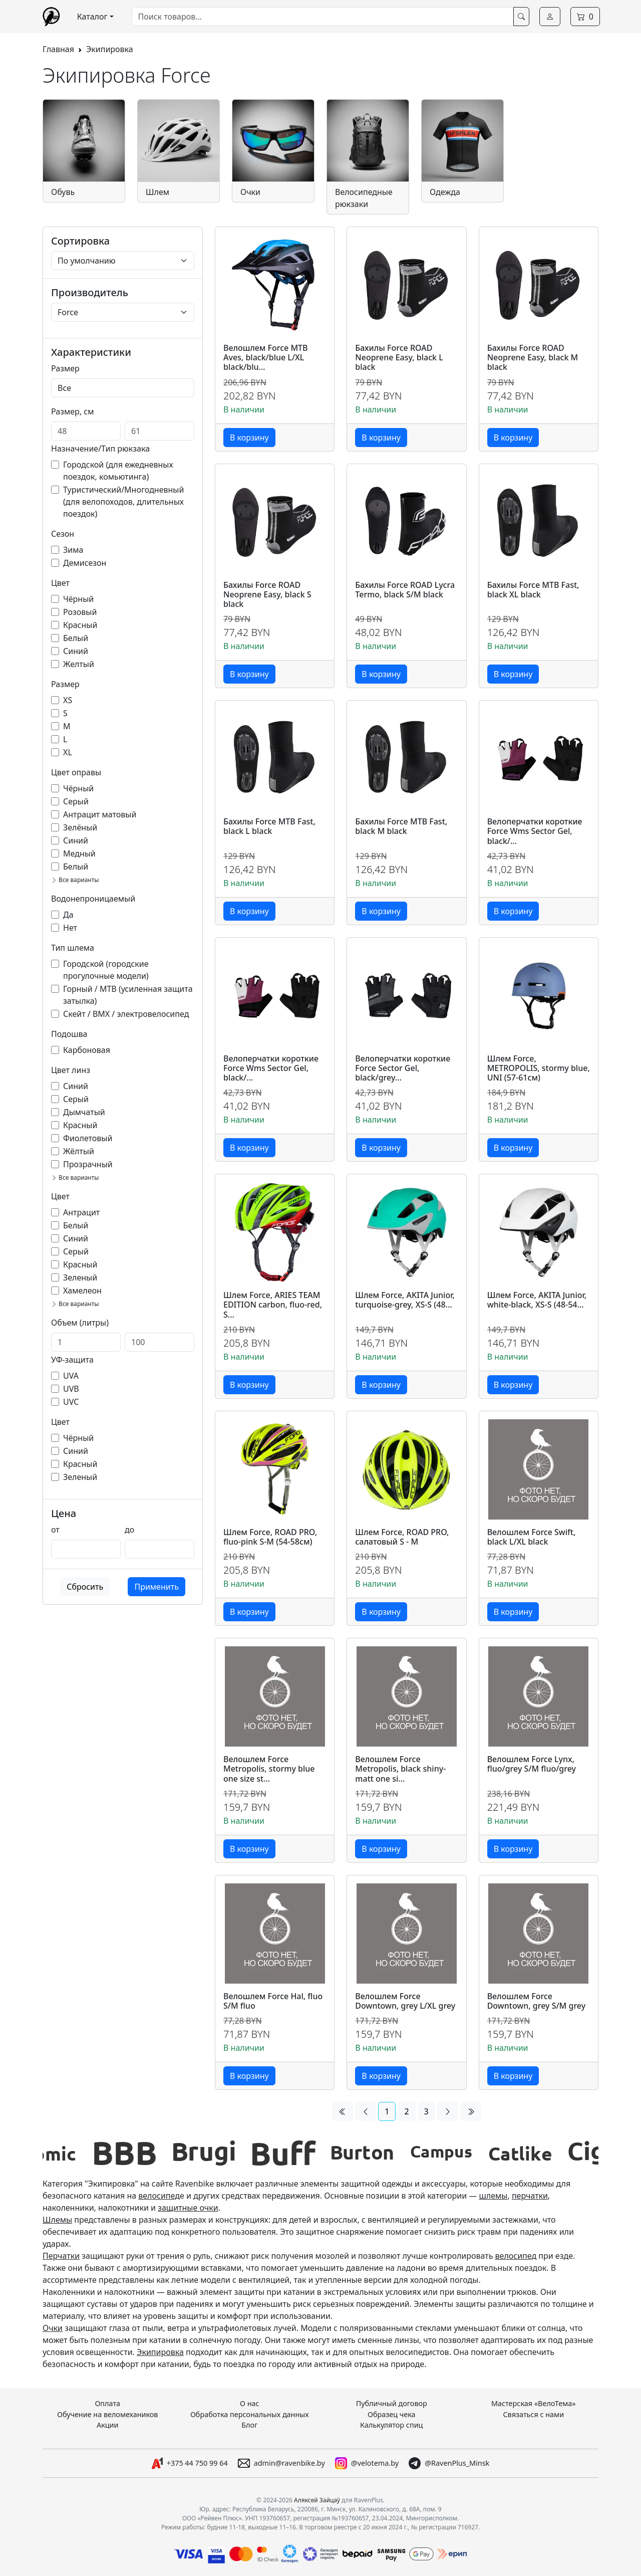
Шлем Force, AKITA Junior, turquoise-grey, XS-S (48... (404, 1300)
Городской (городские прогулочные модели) (106, 969)
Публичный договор (391, 2403)
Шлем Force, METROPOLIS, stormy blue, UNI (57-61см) (538, 1068)
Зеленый (80, 1277)
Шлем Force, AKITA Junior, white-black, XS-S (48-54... (536, 1300)
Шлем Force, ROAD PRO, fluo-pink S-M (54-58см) (270, 1537)
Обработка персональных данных (249, 2414)
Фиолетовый (87, 1138)
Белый (75, 637)
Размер (65, 368)
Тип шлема (72, 947)
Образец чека (392, 2414)
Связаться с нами (533, 2414)
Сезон (62, 533)
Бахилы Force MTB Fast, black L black (269, 826)
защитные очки (188, 2207)
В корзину (249, 437)
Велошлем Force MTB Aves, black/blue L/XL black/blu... (265, 357)
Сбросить (85, 1586)
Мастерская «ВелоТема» (533, 2403)
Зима (73, 549)
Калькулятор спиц (391, 2425)
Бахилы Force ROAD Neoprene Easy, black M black (532, 357)
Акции (108, 2425)
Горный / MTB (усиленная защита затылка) (128, 994)
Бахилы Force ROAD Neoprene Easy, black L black (399, 357)
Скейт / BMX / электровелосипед (126, 1013)
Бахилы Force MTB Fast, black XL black (533, 590)
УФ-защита (72, 1359)
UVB (71, 1388)
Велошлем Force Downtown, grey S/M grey (536, 2001)
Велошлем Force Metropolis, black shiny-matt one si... (400, 1769)
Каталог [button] (92, 16)
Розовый (80, 611)
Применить (156, 1586)
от (55, 1529)
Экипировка (109, 49)
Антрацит (81, 1212)
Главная (58, 49)
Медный (79, 853)
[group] (83, 2153)
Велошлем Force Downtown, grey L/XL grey (405, 2001)
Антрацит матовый (99, 814)
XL (67, 752)
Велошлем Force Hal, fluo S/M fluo (273, 2001)
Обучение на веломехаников (107, 2414)
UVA (71, 1375)
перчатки (530, 2195)
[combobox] (323, 16)
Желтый (78, 664)
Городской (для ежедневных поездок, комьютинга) (118, 470)
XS (67, 700)
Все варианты (75, 880)
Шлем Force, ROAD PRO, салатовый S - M (402, 1537)
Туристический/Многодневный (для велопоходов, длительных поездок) (123, 501)
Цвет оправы (76, 772)
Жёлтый (78, 1151)
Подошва (69, 1033)
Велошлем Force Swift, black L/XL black (531, 1537)
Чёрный (78, 598)
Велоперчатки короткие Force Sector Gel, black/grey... (402, 1068)
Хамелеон (82, 1290)
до (129, 1529)
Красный (80, 624)
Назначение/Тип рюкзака (100, 448)
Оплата (107, 2403)
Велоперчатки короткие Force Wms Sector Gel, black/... (534, 831)
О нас (249, 2403)
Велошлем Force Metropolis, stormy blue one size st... (269, 1769)
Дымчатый (84, 1112)
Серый (76, 801)
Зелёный (80, 827)
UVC (71, 1401)
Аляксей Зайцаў (317, 2500)
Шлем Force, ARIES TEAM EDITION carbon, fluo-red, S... (272, 1305)
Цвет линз (70, 1070)
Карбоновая (86, 1049)
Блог (249, 2425)
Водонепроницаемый (93, 898)
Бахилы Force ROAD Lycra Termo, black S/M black (405, 590)
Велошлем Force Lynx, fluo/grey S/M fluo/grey (531, 1764)
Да (68, 914)
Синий (75, 651)
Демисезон (84, 562)
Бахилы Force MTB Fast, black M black (401, 826)
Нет (70, 927)
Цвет (60, 582)
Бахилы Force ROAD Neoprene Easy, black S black (267, 594)
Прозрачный (88, 1164)
